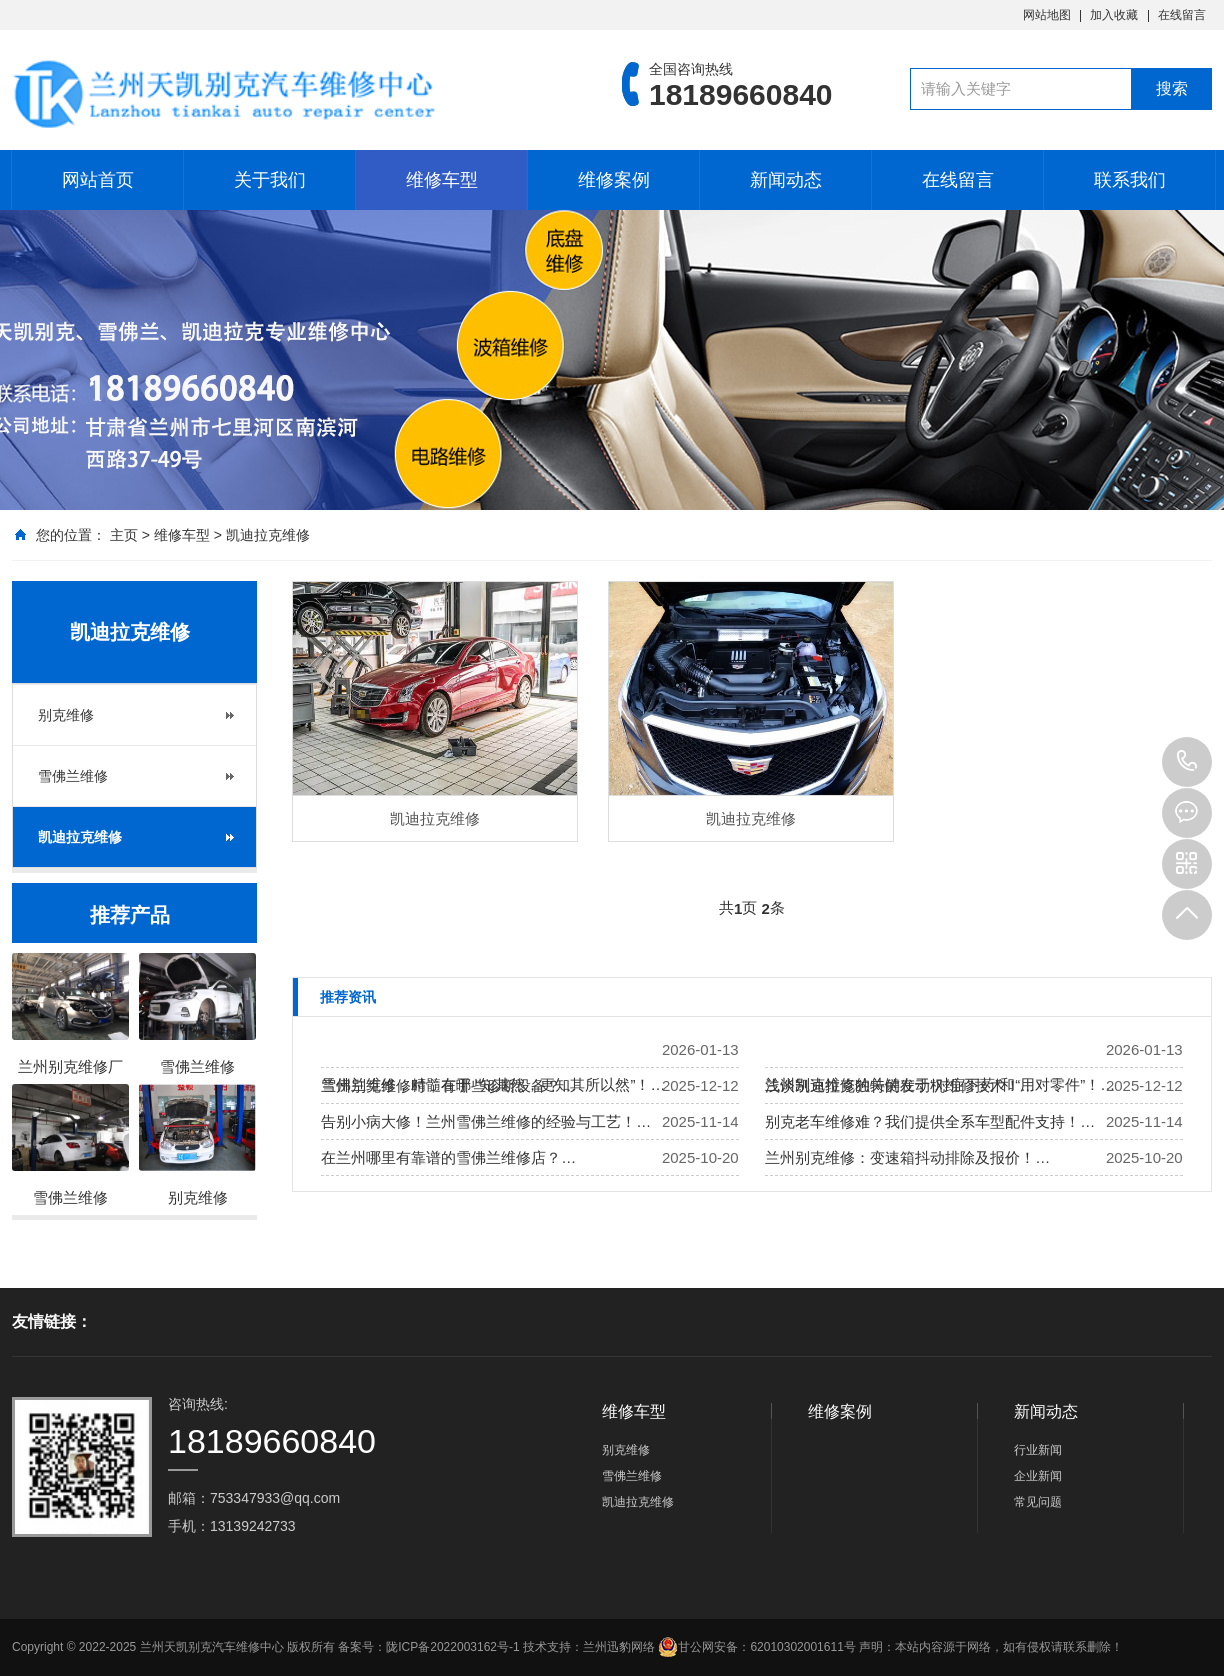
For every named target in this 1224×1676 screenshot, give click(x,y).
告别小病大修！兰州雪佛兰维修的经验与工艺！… (486, 1121)
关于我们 (270, 180)
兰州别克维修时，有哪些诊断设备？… (448, 1085)
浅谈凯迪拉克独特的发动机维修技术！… (900, 1085)
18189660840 (1187, 762)
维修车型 (442, 180)
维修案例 (614, 180)
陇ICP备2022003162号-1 (452, 1647)
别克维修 (66, 715)
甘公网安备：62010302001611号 (756, 1647)
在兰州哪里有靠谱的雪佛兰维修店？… (448, 1157)
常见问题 (1038, 1502)
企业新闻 (1038, 1476)
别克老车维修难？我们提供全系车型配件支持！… (930, 1121)
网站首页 (98, 180)
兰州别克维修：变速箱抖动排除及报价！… (907, 1157)
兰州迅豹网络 (619, 1647)
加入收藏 (1114, 15)
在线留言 (1182, 15)
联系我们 (1130, 180)
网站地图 (1047, 15)
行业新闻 (1038, 1450)
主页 (124, 535)
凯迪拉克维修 (268, 535)
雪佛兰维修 (73, 776)
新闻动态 (786, 180)
